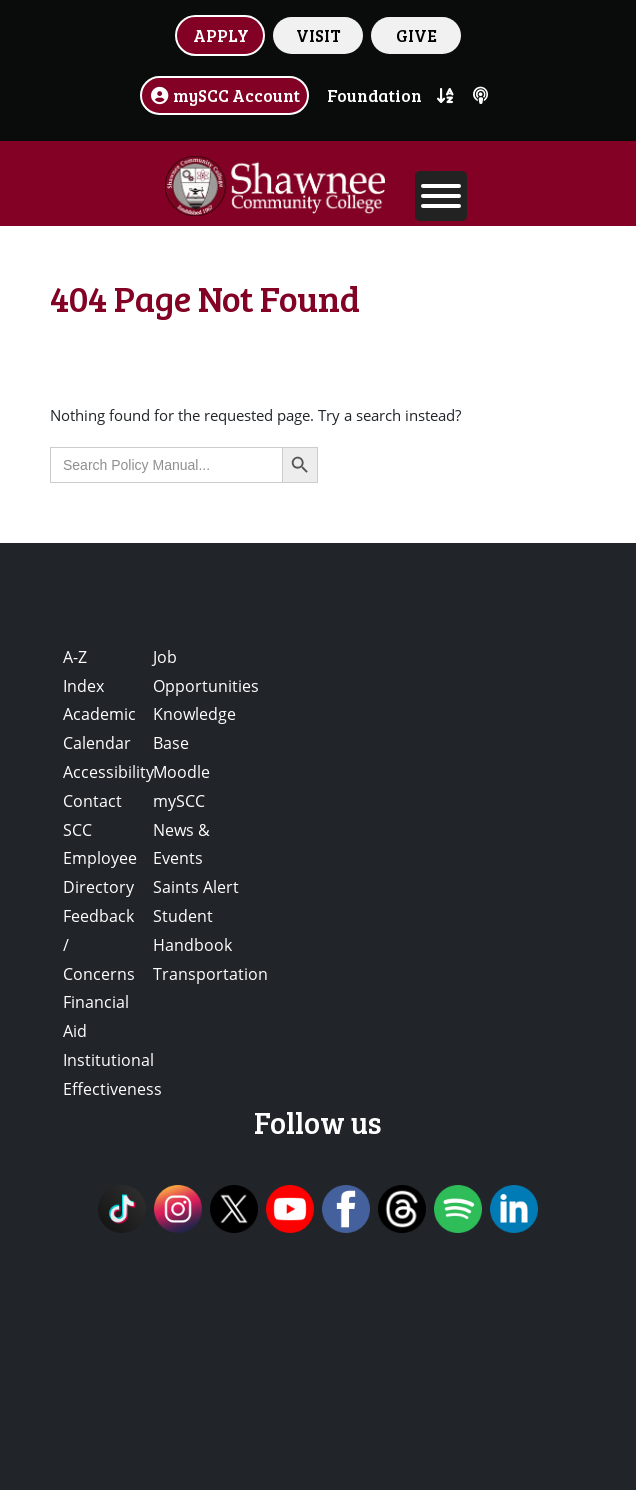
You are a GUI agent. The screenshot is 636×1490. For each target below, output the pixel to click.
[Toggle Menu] (441, 196)
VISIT (318, 35)
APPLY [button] (221, 35)
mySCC (179, 801)
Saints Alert (196, 887)
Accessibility (108, 772)
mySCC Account (225, 95)
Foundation (374, 95)
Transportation (210, 974)
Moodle (181, 772)
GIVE (416, 35)
